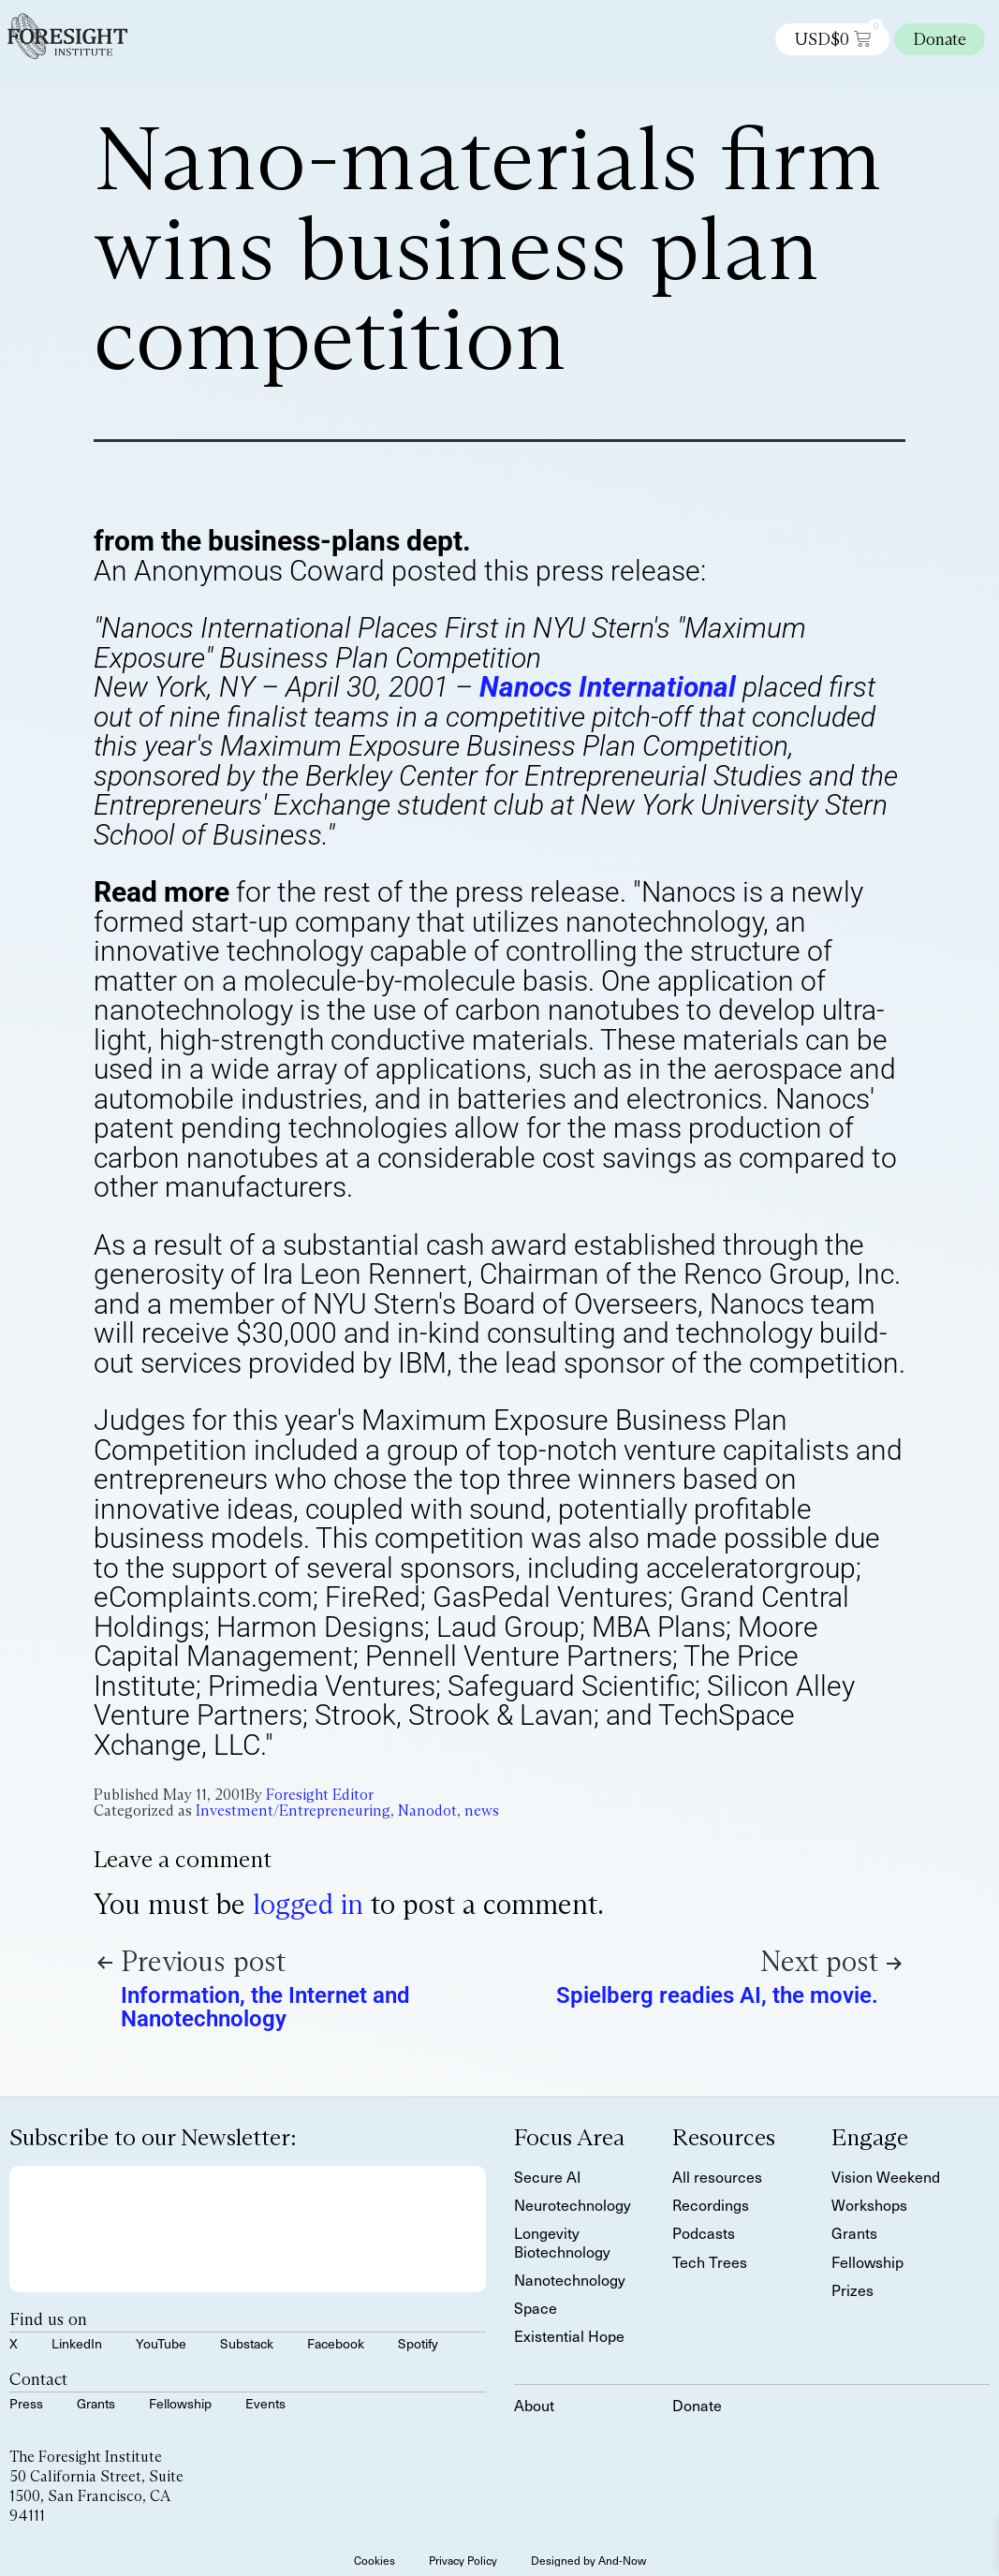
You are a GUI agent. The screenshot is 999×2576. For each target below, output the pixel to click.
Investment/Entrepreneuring (293, 1810)
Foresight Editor (320, 1794)
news (481, 1810)
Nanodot (427, 1810)
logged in (308, 1904)
